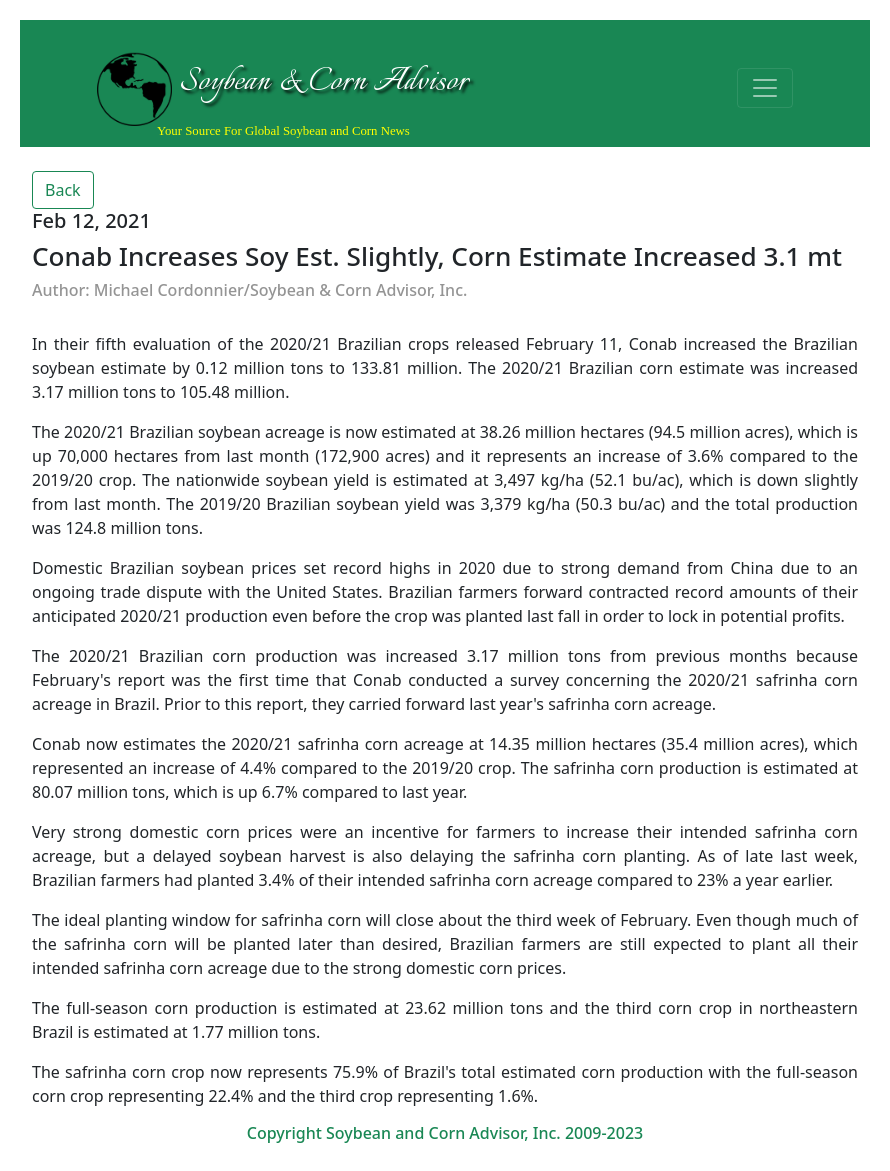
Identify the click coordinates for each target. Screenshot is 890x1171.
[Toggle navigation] (765, 88)
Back (63, 190)
